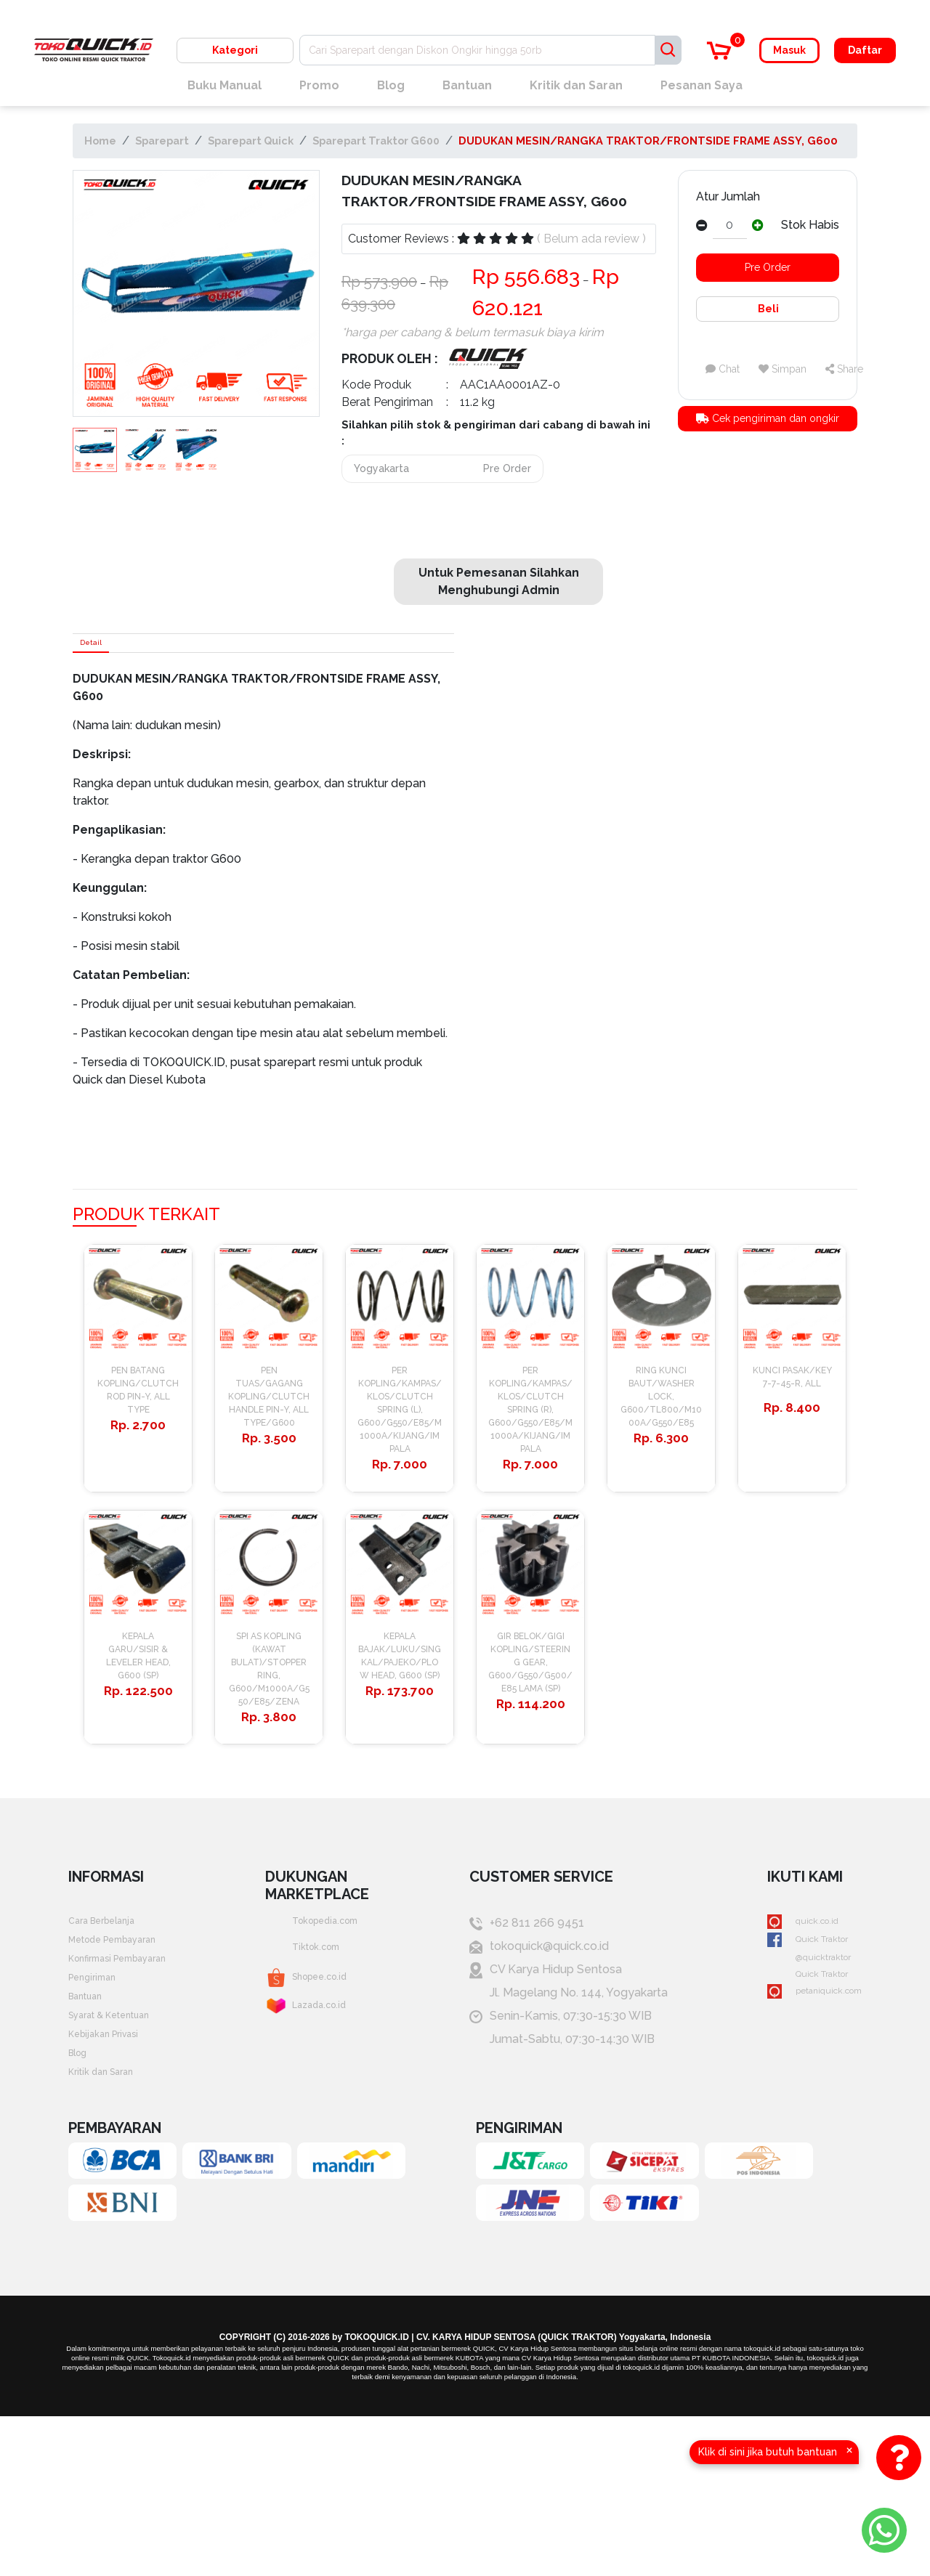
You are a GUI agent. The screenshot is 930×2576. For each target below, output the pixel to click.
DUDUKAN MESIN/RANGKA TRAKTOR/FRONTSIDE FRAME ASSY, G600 (648, 140)
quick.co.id (786, 2043)
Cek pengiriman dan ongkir (767, 420)
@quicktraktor (795, 2090)
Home (100, 140)
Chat (722, 369)
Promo (319, 85)
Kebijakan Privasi (113, 2183)
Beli (767, 308)
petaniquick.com (803, 2136)
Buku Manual (224, 85)
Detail (100, 648)
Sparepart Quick (251, 140)
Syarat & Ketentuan (121, 2159)
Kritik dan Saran (576, 85)
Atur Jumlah (728, 196)
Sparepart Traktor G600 (376, 140)
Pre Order (767, 267)
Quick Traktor (794, 2066)
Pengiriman (98, 2113)
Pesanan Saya (701, 85)
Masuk (789, 50)
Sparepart (162, 140)
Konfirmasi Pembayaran (132, 2090)
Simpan (782, 369)
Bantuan (467, 85)
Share (844, 369)
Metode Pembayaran (126, 2066)
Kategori (235, 50)
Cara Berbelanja (111, 2043)
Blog (391, 85)
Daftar (865, 50)
